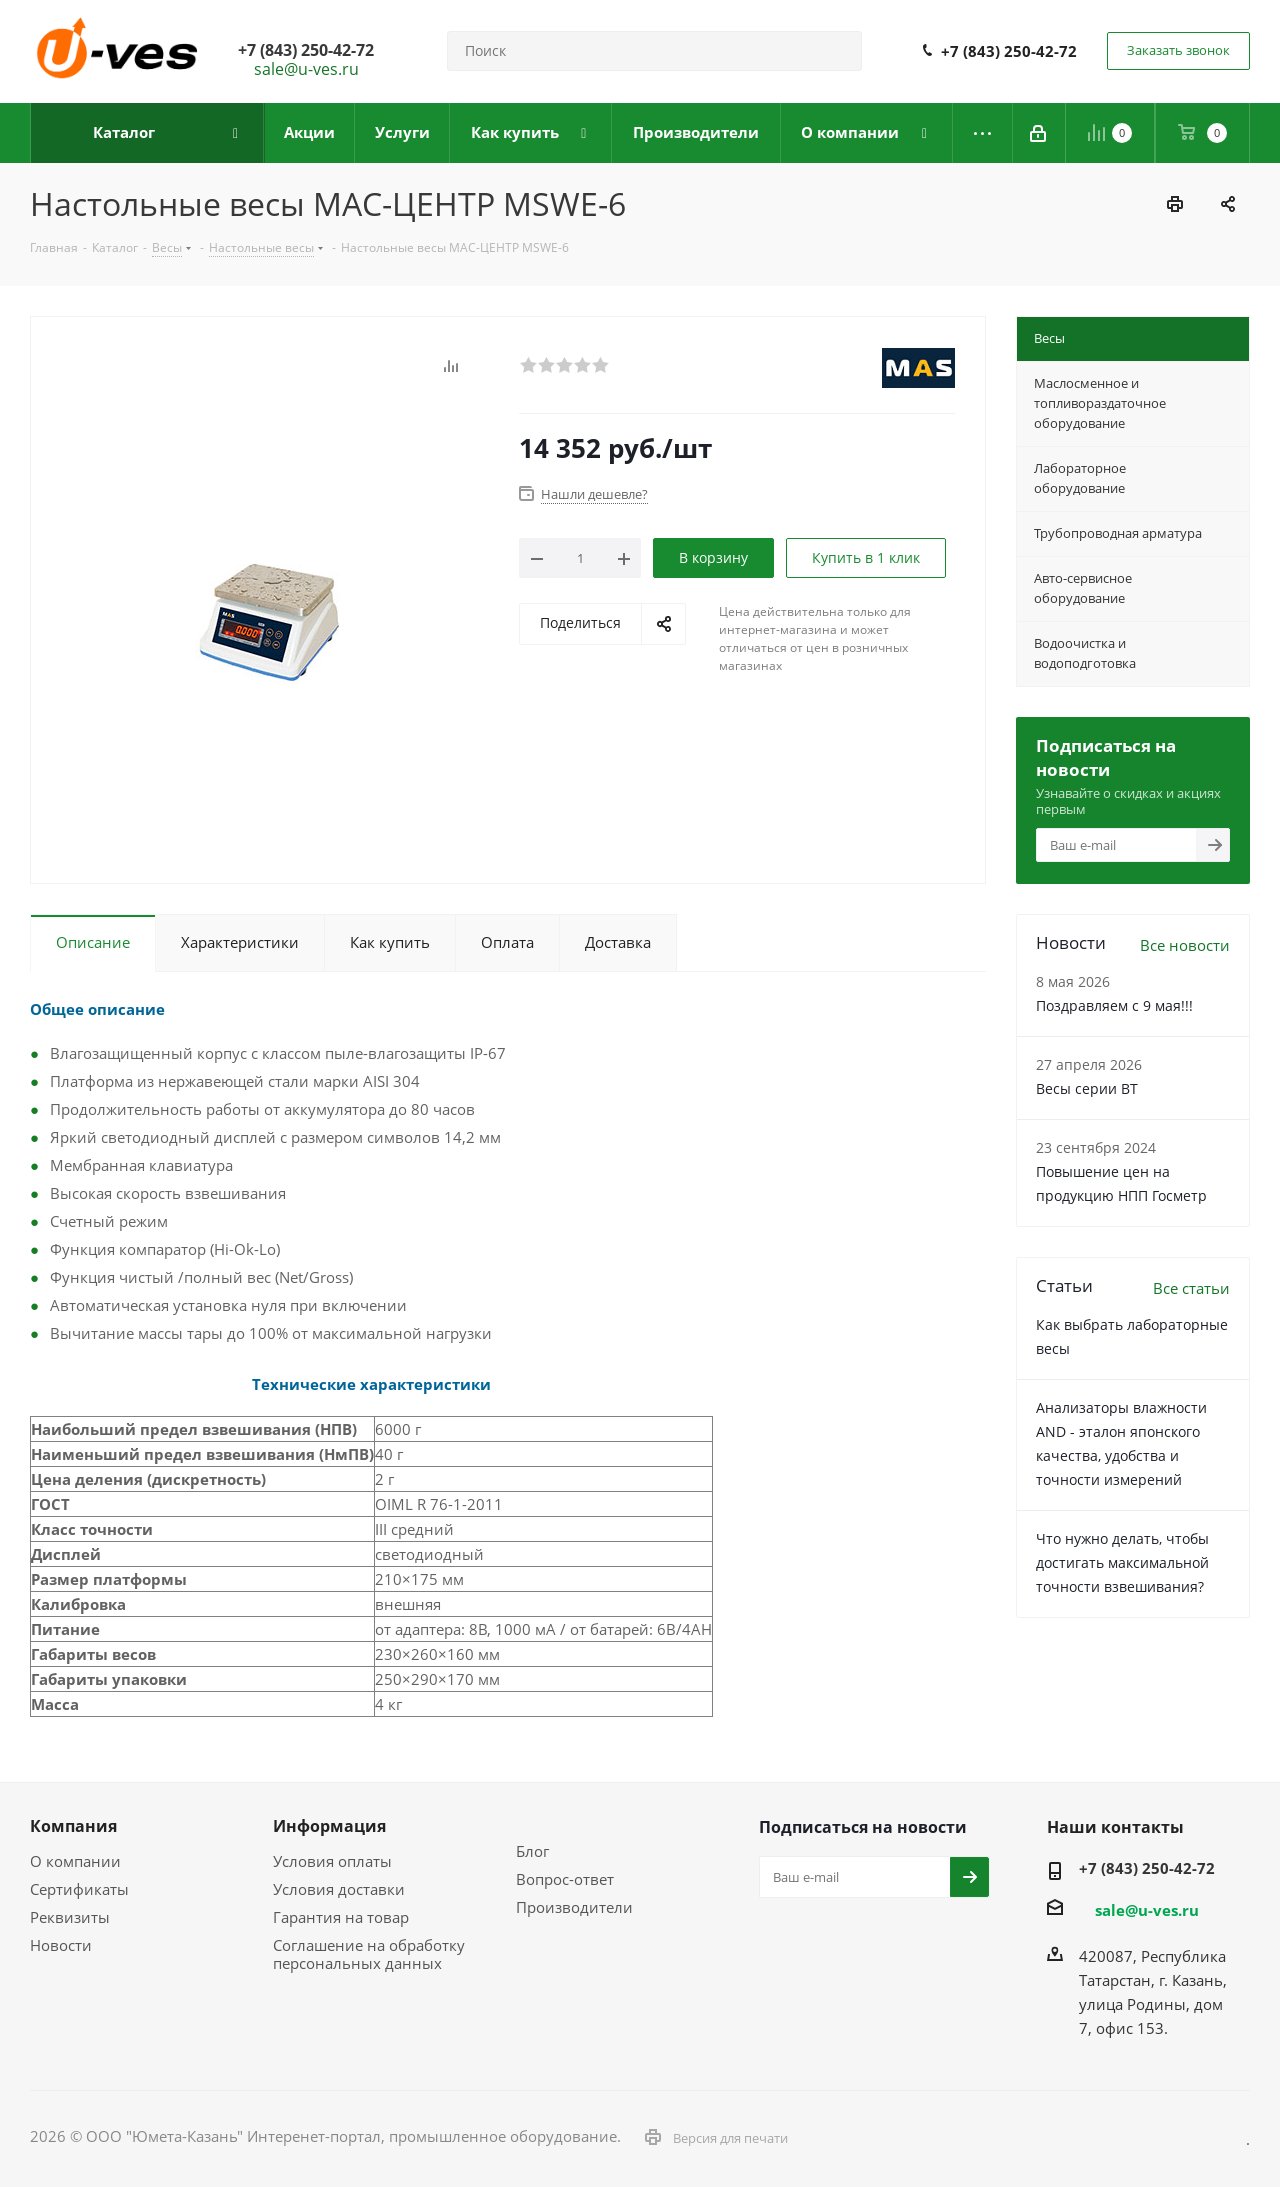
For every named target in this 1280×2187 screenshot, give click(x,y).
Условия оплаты (332, 1861)
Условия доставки (339, 1889)
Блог (532, 1851)
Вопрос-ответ (565, 1879)
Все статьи (1191, 1288)
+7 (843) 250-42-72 (1009, 51)
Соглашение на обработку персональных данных (369, 1954)
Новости (61, 1945)
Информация (329, 1826)
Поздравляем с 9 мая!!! (1114, 1005)
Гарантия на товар (341, 1917)
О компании (75, 1861)
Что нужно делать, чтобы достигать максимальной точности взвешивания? (1122, 1562)
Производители (574, 1907)
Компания (73, 1826)
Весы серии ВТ (1087, 1088)
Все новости (1185, 945)
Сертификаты (79, 1889)
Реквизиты (70, 1917)
